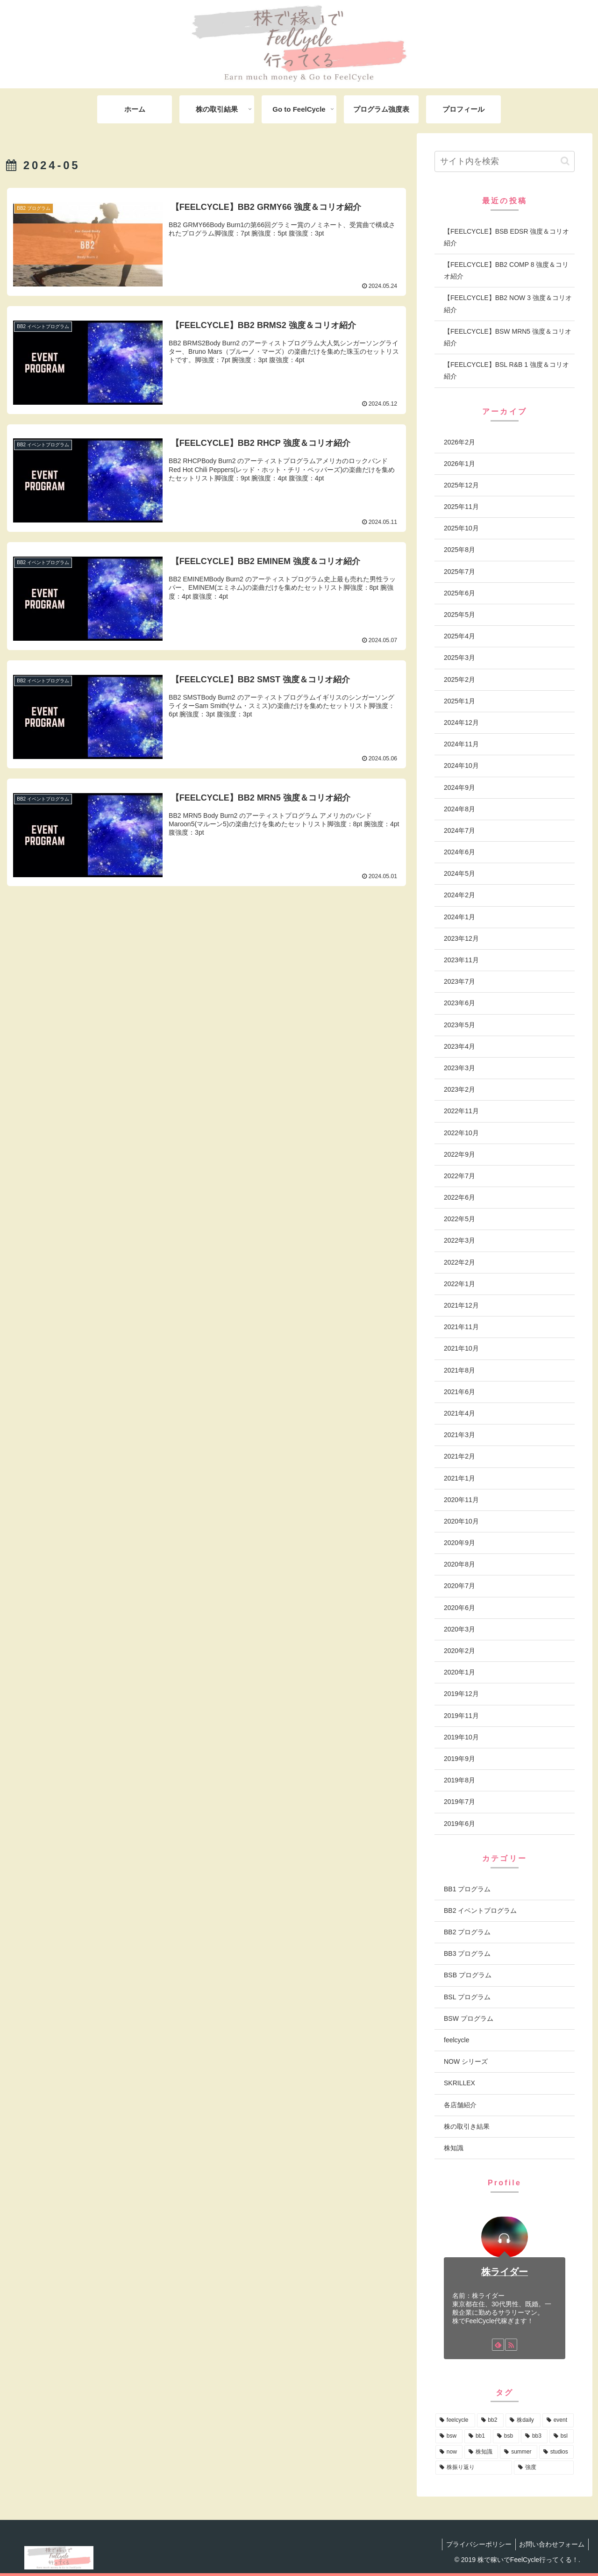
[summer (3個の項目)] (518, 2452)
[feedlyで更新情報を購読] (498, 2345)
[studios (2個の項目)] (556, 2452)
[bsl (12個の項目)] (561, 2436)
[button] (565, 161)
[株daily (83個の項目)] (523, 2420)
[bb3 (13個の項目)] (534, 2436)
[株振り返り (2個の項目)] (473, 2468)
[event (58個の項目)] (558, 2420)
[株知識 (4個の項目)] (481, 2452)
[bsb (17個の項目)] (506, 2436)
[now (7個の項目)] (449, 2452)
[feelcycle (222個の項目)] (455, 2420)
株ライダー (504, 2272)
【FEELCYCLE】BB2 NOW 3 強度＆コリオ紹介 (508, 303)
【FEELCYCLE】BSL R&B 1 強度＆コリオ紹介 (506, 370)
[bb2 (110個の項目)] (490, 2420)
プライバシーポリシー (475, 2544)
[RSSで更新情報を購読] (511, 2345)
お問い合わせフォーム (551, 2544)
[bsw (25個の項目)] (449, 2436)
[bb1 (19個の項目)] (477, 2436)
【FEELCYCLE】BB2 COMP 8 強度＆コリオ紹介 (506, 270)
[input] (504, 161)
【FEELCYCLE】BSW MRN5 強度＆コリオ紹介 (507, 337)
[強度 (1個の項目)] (544, 2468)
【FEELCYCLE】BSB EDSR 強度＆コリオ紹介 (506, 237)
